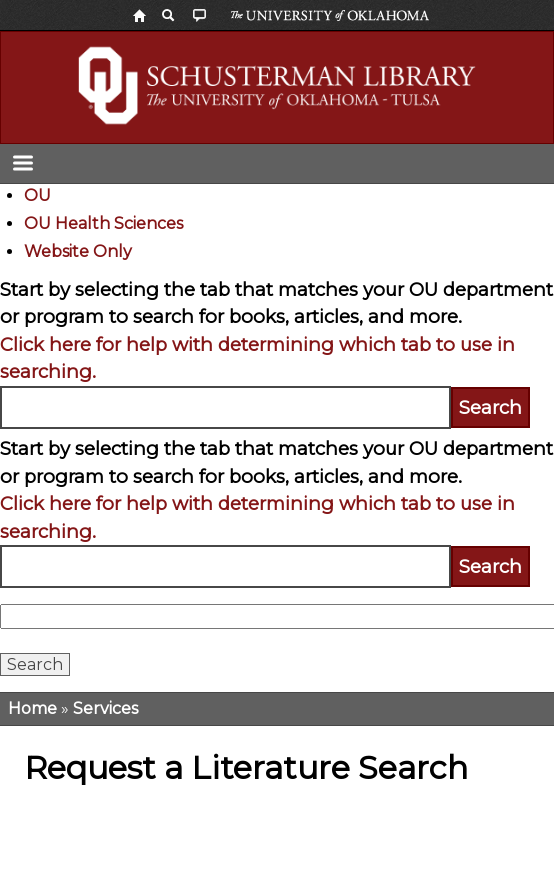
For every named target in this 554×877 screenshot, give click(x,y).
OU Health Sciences (103, 223)
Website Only (78, 251)
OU (37, 195)
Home (32, 708)
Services (105, 708)
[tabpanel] (277, 352)
